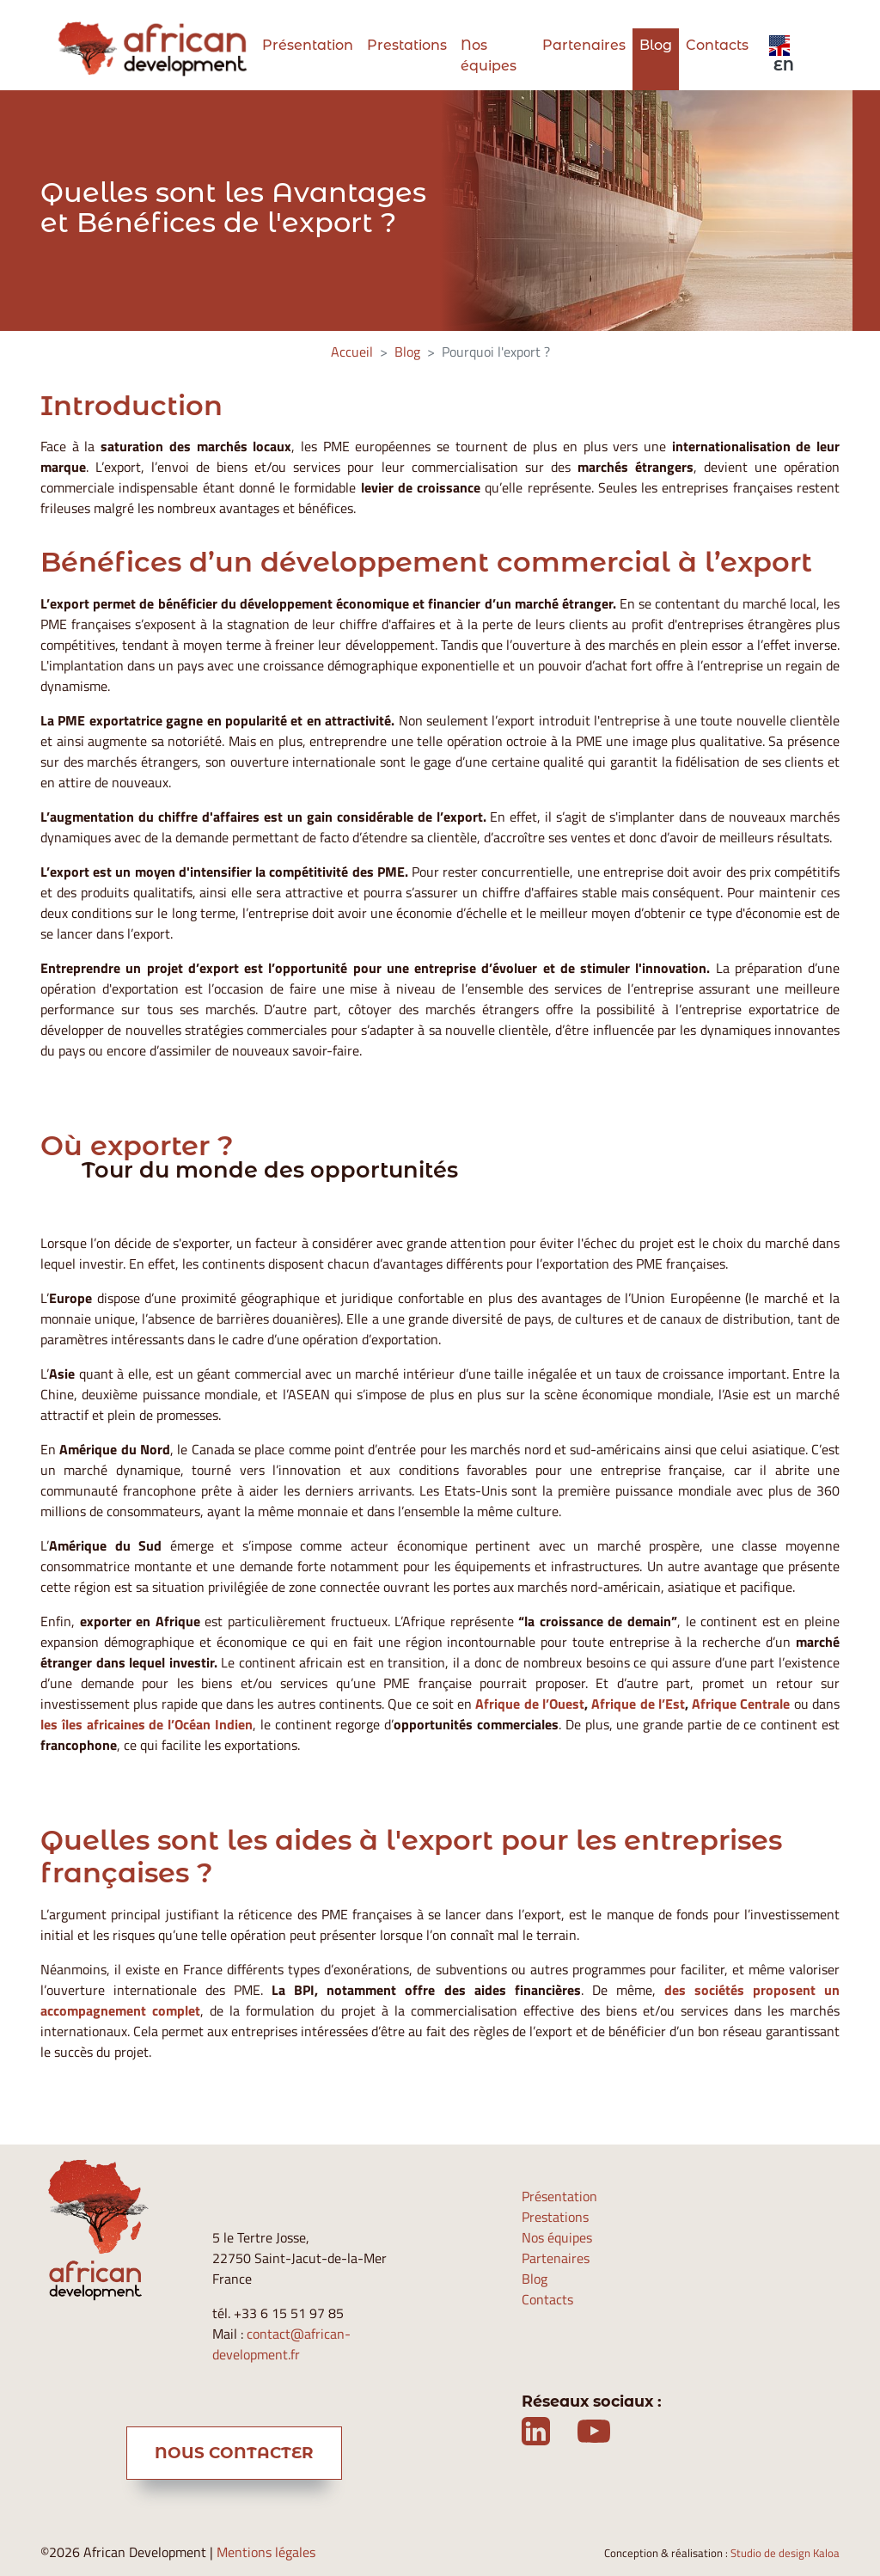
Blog (655, 45)
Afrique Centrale (741, 1703)
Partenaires (584, 45)
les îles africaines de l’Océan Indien (146, 1724)
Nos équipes (488, 55)
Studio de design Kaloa (785, 2552)
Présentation (307, 45)
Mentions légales (266, 2552)
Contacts (717, 45)
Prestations (407, 45)
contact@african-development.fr (281, 2344)
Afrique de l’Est (638, 1703)
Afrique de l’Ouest (529, 1703)
